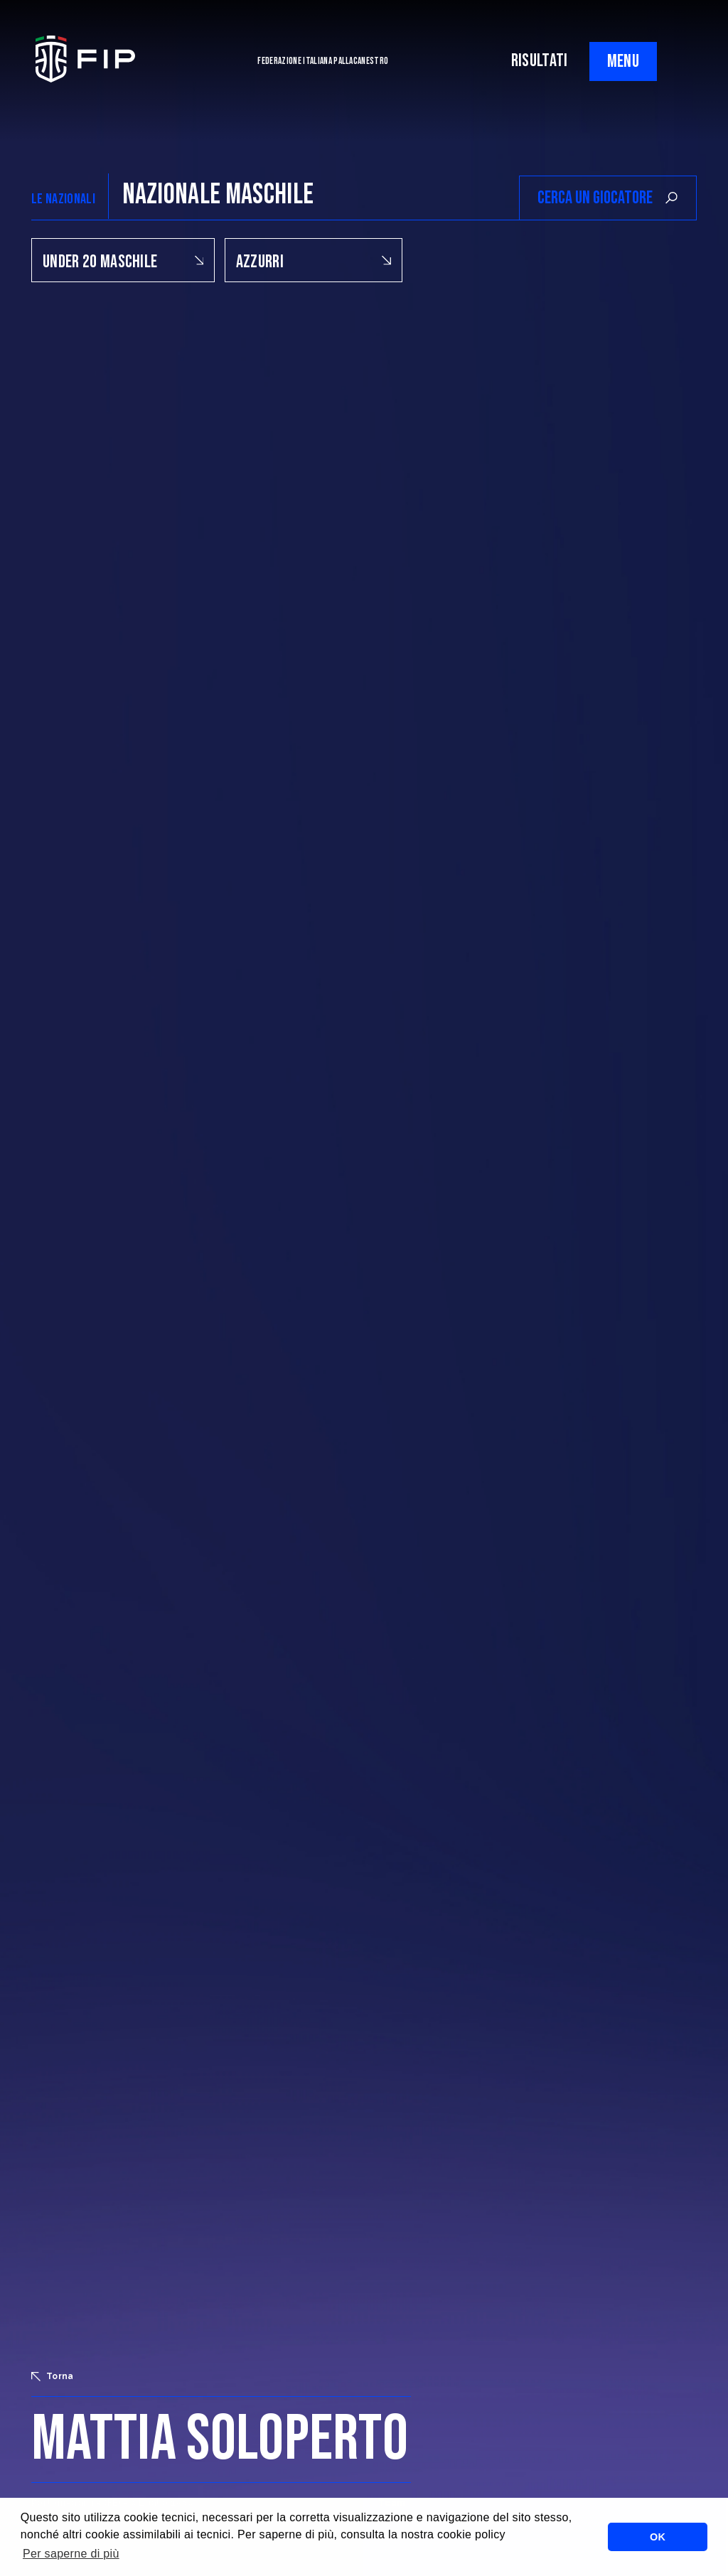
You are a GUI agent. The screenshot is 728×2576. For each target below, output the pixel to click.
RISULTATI (539, 61)
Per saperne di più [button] (71, 2554)
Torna (52, 2376)
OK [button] (657, 2537)
